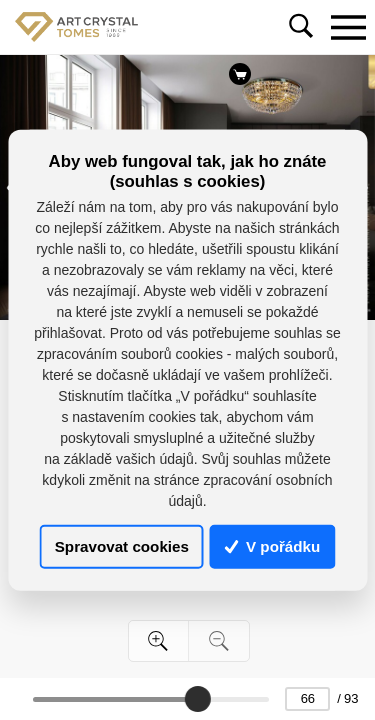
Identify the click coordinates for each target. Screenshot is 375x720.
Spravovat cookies (122, 546)
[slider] (198, 699)
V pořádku (273, 546)
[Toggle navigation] (348, 27)
